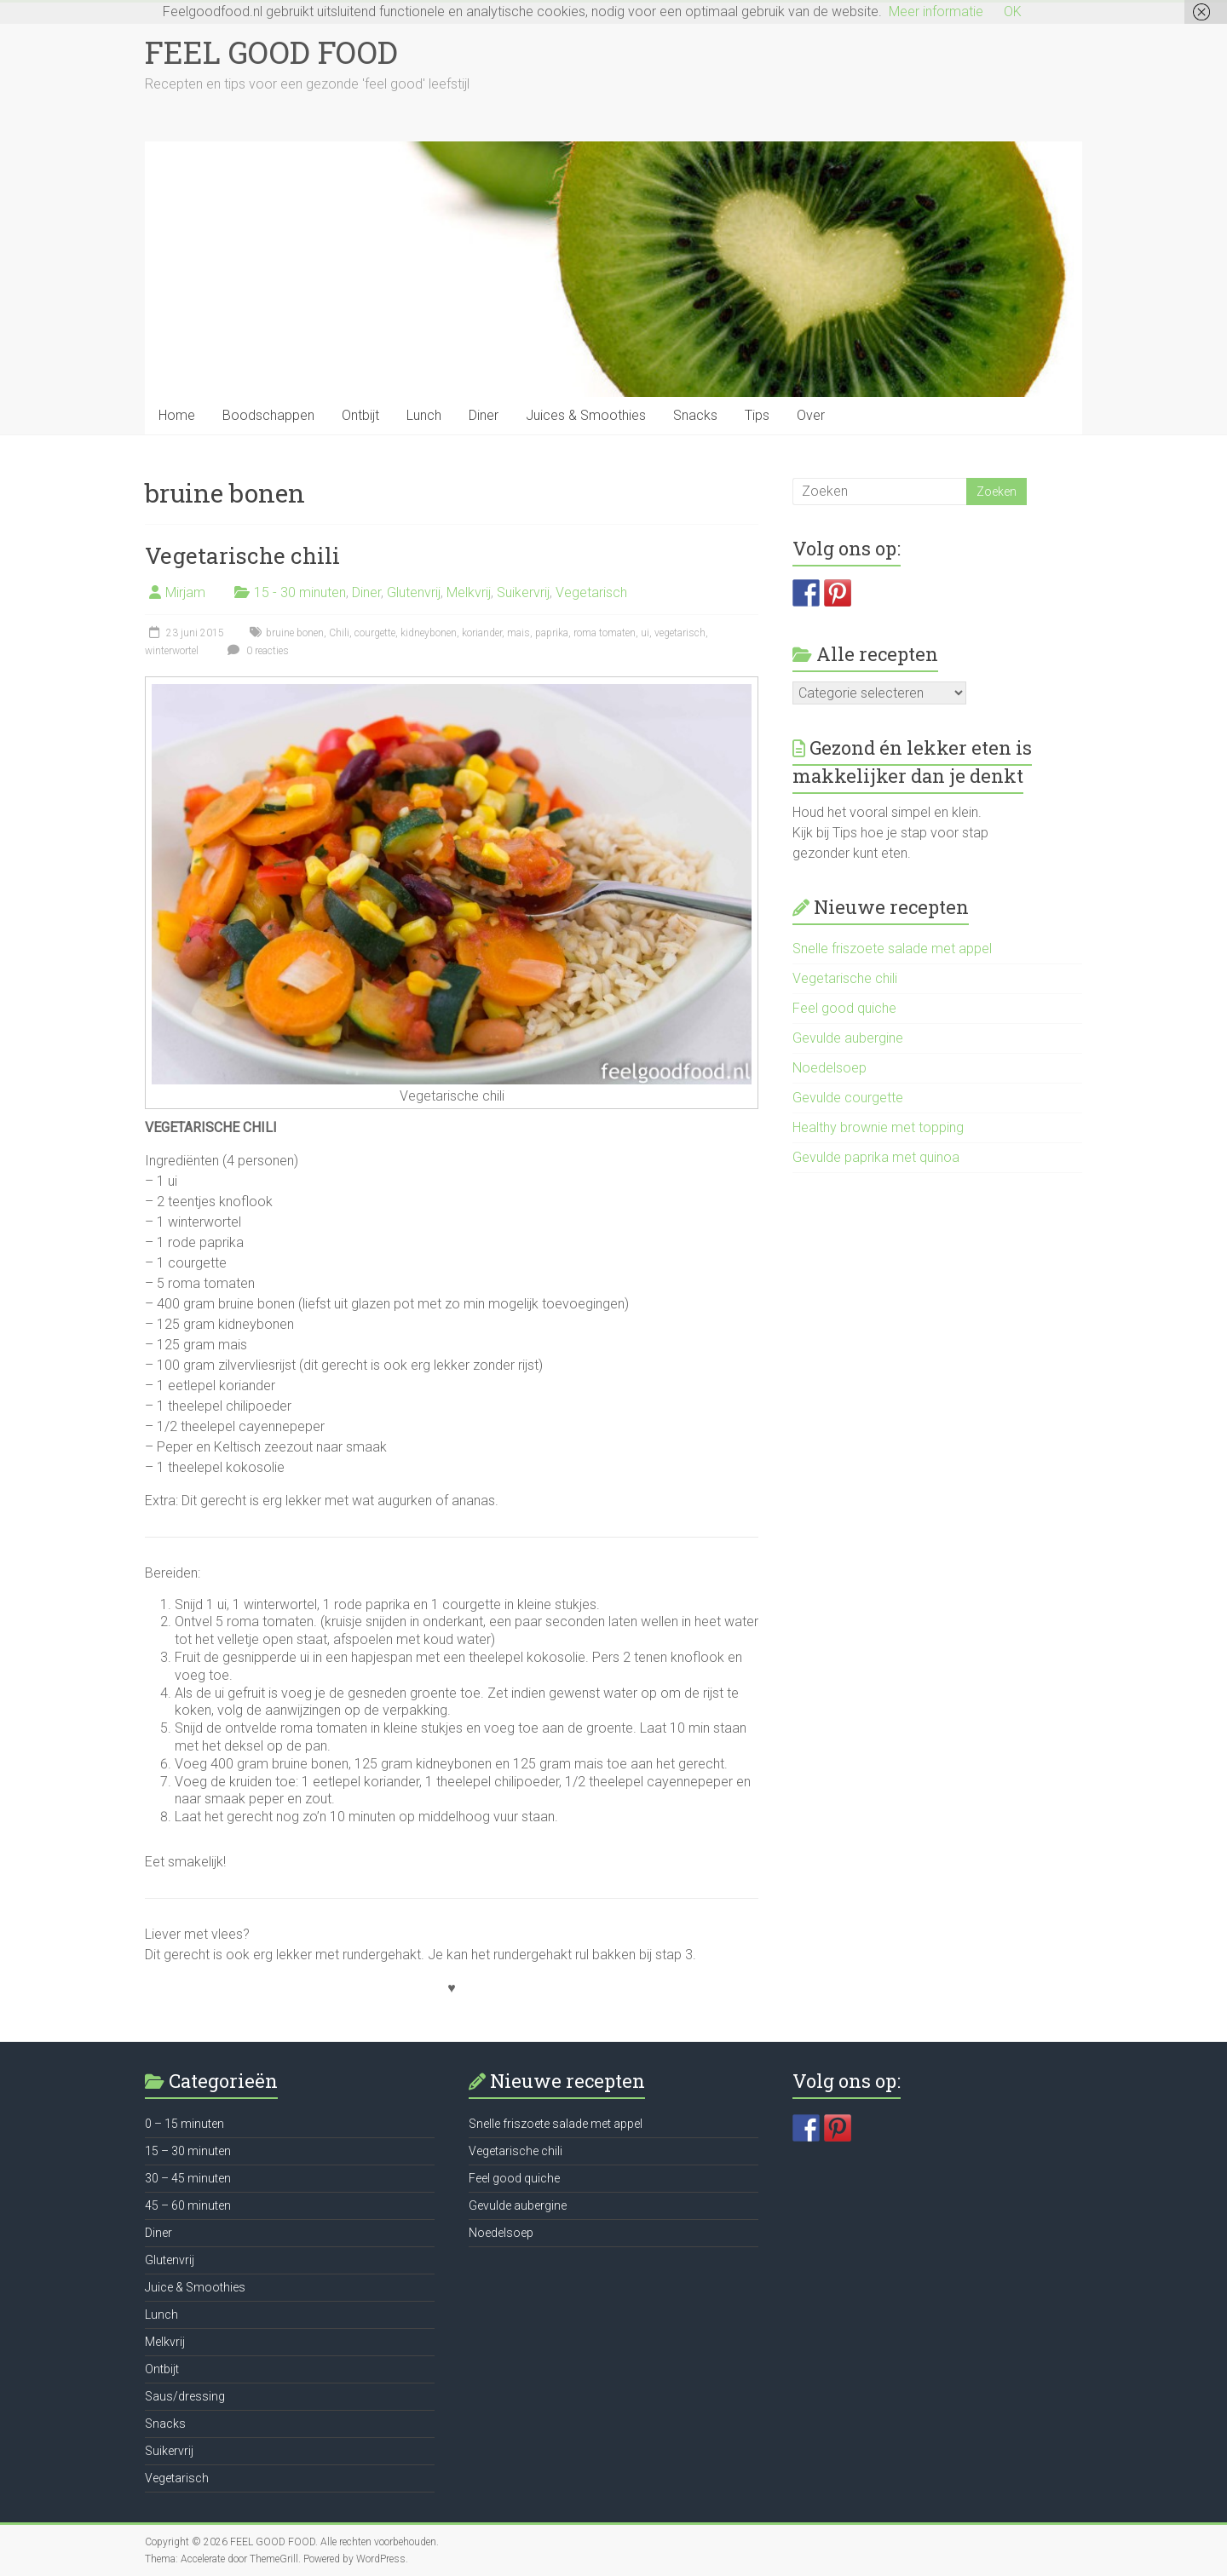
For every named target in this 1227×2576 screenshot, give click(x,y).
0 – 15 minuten (184, 2123)
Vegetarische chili (242, 555)
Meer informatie (936, 11)
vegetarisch (680, 633)
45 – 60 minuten (188, 2205)
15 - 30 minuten (300, 592)
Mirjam (185, 592)
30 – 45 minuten (188, 2178)
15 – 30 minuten (188, 2151)
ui (645, 633)
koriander (482, 633)
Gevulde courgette (847, 1098)
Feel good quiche (844, 1008)
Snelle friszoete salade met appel (892, 948)
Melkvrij (468, 592)
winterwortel (172, 651)
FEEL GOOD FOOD (271, 52)
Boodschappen (268, 415)
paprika (551, 633)
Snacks (695, 415)
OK (1013, 11)
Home (176, 415)
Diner (483, 415)
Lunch (423, 415)
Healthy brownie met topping (878, 1127)
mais (518, 633)
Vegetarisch (591, 592)
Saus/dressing (185, 2396)
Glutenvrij (414, 592)
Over (811, 415)
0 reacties (256, 651)
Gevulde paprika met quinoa (875, 1157)
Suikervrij (523, 592)
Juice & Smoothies (195, 2287)
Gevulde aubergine (847, 1038)
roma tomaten (604, 633)
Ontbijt (360, 415)
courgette (374, 633)
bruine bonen (295, 633)
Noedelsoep (829, 1068)
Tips (757, 415)
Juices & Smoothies (586, 415)
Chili (339, 633)
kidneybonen (428, 633)
